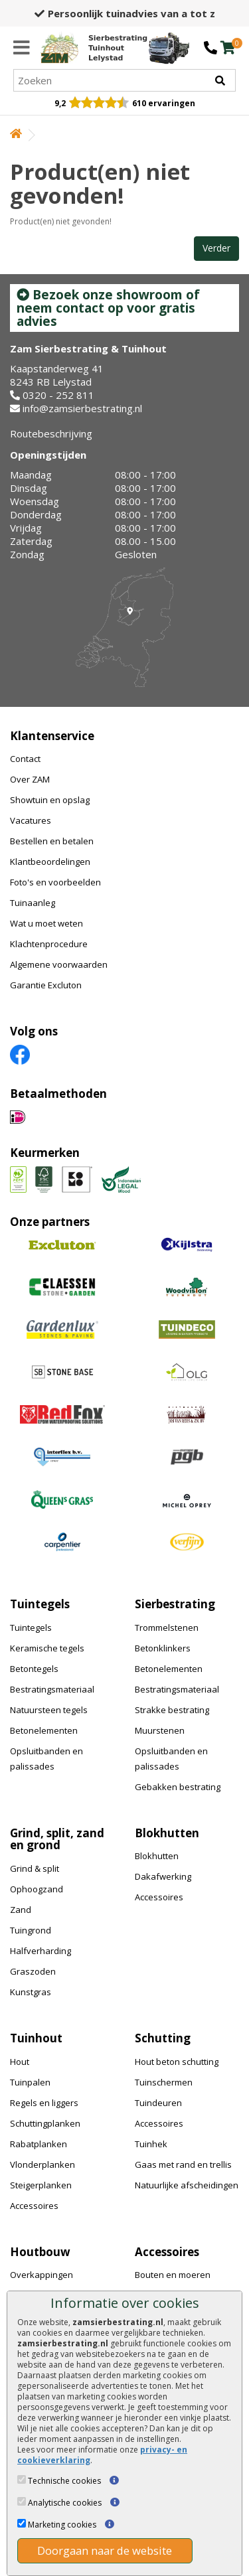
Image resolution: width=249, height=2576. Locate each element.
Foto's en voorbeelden (55, 882)
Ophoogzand (36, 1889)
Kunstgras (30, 1992)
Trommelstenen (167, 1627)
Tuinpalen (30, 2082)
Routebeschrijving (51, 433)
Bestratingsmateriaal (52, 1689)
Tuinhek (151, 2144)
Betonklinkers (163, 1648)
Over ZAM (30, 779)
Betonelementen (44, 1730)
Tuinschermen (164, 2082)
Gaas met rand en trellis (183, 2164)
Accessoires (159, 1897)
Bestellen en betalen (52, 841)
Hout (19, 2062)
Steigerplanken (41, 2185)
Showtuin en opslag (50, 800)
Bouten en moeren (172, 2275)
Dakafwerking (163, 1876)
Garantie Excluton (46, 985)
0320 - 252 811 (58, 395)
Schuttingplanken (45, 2123)
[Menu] (21, 47)
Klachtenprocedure (49, 944)
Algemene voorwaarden (59, 964)
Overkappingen (41, 2275)
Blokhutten (157, 1856)
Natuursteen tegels (49, 1710)
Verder (216, 248)
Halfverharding (40, 1951)
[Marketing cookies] (21, 2523)
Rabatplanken (38, 2144)
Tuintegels (31, 1627)
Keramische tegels (47, 1648)
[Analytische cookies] (21, 2501)
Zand (20, 1910)
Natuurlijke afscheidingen (186, 2185)
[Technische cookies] (21, 2479)
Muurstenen (160, 1730)
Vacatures (30, 820)
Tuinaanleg (32, 903)
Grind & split (34, 1868)
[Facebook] (20, 1053)
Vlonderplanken (42, 2164)
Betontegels (34, 1669)
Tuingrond (30, 1930)
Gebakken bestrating (177, 1787)
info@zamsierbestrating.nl (82, 408)
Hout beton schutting (176, 2062)
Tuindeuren (158, 2103)
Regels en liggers (44, 2103)
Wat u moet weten (46, 923)
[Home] (94, 47)
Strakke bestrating (172, 1710)
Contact (25, 759)
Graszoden (33, 1971)
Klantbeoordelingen (50, 862)
